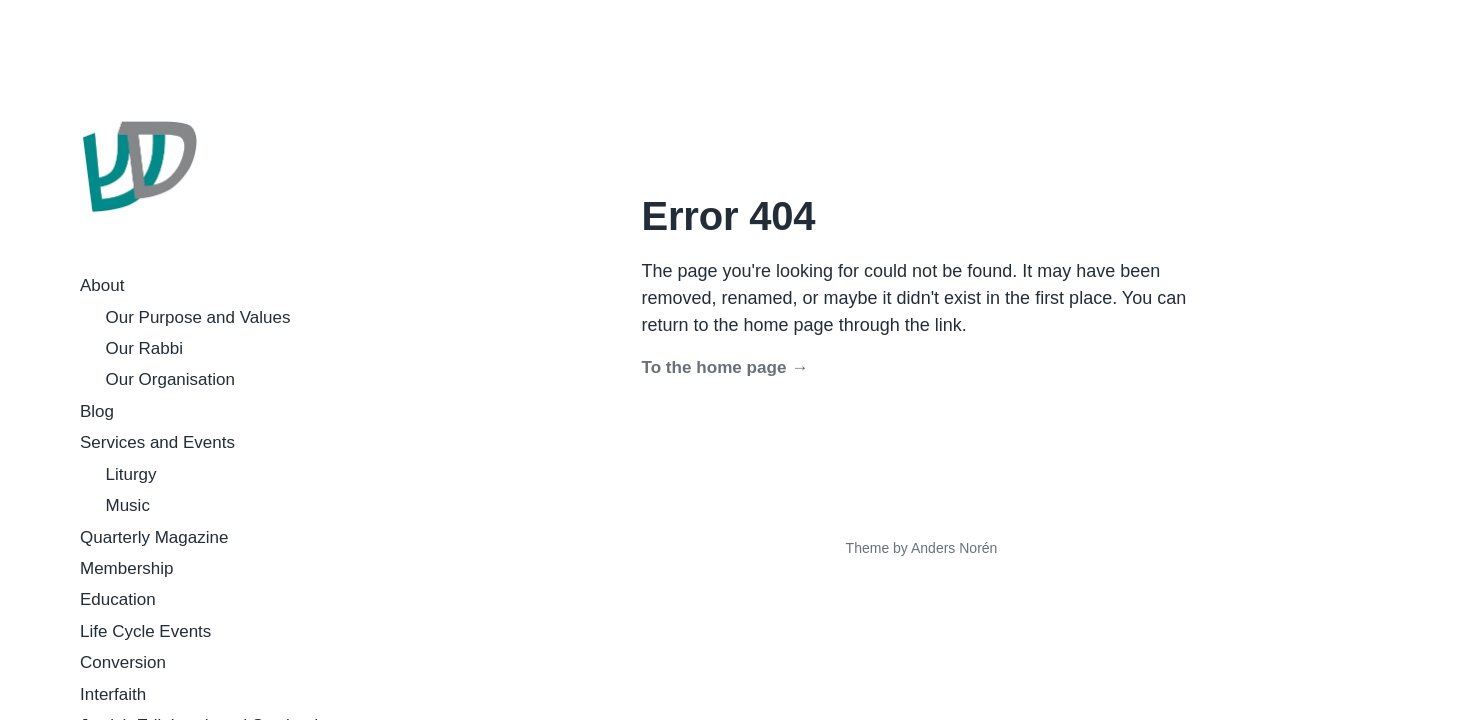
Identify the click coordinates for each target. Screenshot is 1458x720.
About (102, 285)
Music (128, 505)
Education (118, 599)
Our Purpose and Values (198, 317)
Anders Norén (954, 548)
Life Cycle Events (145, 631)
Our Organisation (170, 379)
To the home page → (725, 367)
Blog (97, 411)
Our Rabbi (144, 348)
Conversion (123, 662)
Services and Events (157, 442)
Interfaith (113, 694)
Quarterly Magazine (154, 537)
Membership (127, 568)
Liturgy (131, 474)
